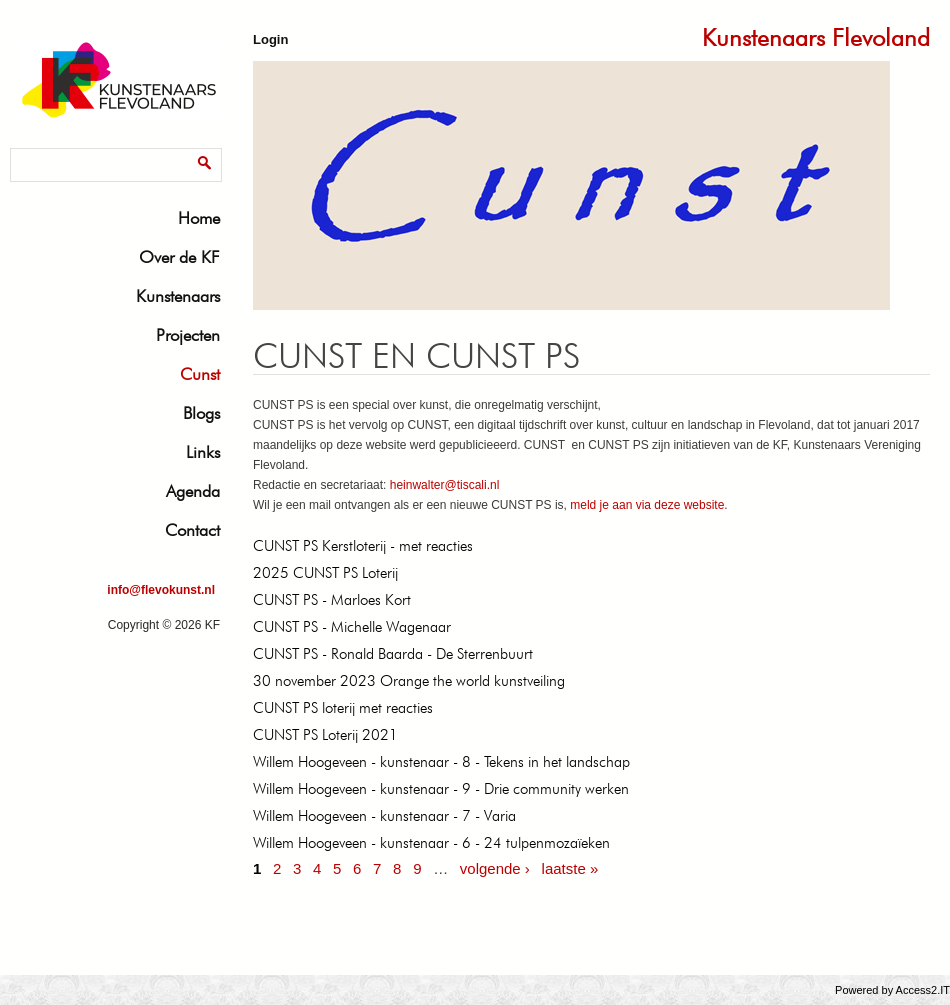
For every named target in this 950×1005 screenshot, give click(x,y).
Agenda (193, 491)
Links (203, 452)
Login (270, 39)
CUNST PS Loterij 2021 (325, 735)
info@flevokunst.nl (161, 590)
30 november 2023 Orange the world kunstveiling (409, 681)
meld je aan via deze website (647, 505)
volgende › (495, 868)
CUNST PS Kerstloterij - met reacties (363, 546)
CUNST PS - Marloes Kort (332, 600)
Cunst (200, 374)
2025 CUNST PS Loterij (325, 573)
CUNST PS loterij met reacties (343, 708)
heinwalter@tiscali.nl (445, 485)
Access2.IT (923, 990)
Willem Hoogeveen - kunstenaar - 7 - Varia (384, 816)
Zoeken (35, 151)
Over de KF (179, 257)
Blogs (201, 413)
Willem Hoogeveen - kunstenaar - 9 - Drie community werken (441, 789)
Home (199, 218)
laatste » (570, 868)
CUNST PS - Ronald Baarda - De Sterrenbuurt (393, 654)
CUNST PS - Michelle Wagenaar (352, 627)
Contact (192, 530)
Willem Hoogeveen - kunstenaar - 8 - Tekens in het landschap (441, 762)
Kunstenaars (178, 296)
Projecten (188, 335)
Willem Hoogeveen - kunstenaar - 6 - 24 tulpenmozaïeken (431, 843)
